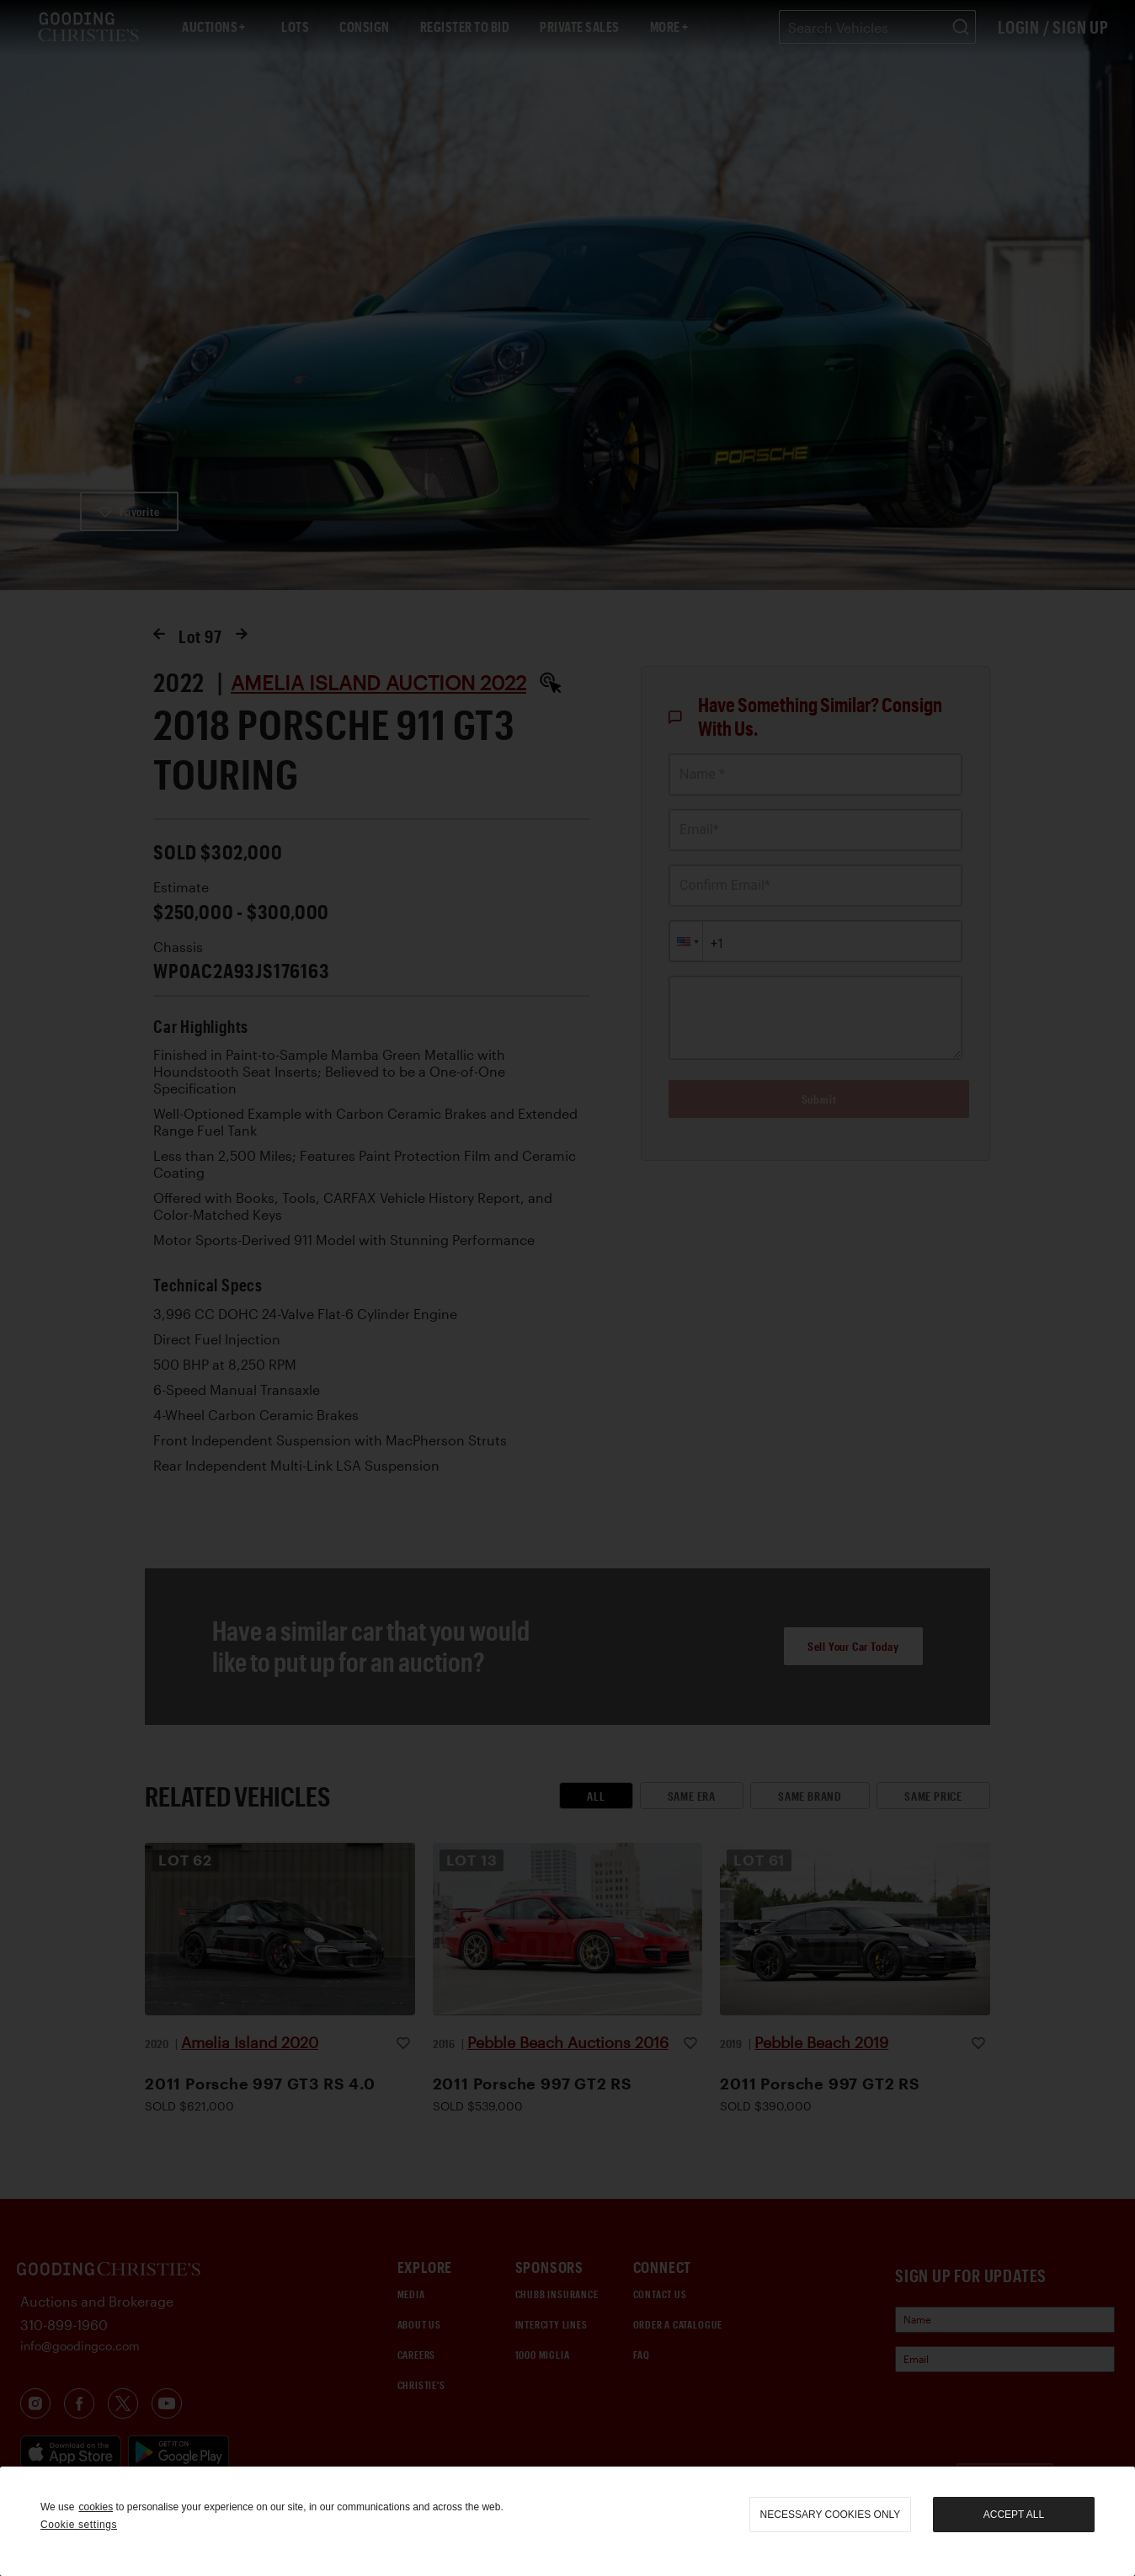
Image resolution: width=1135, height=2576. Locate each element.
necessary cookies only (830, 2514)
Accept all (1013, 2514)
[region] (567, 2521)
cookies (95, 2507)
